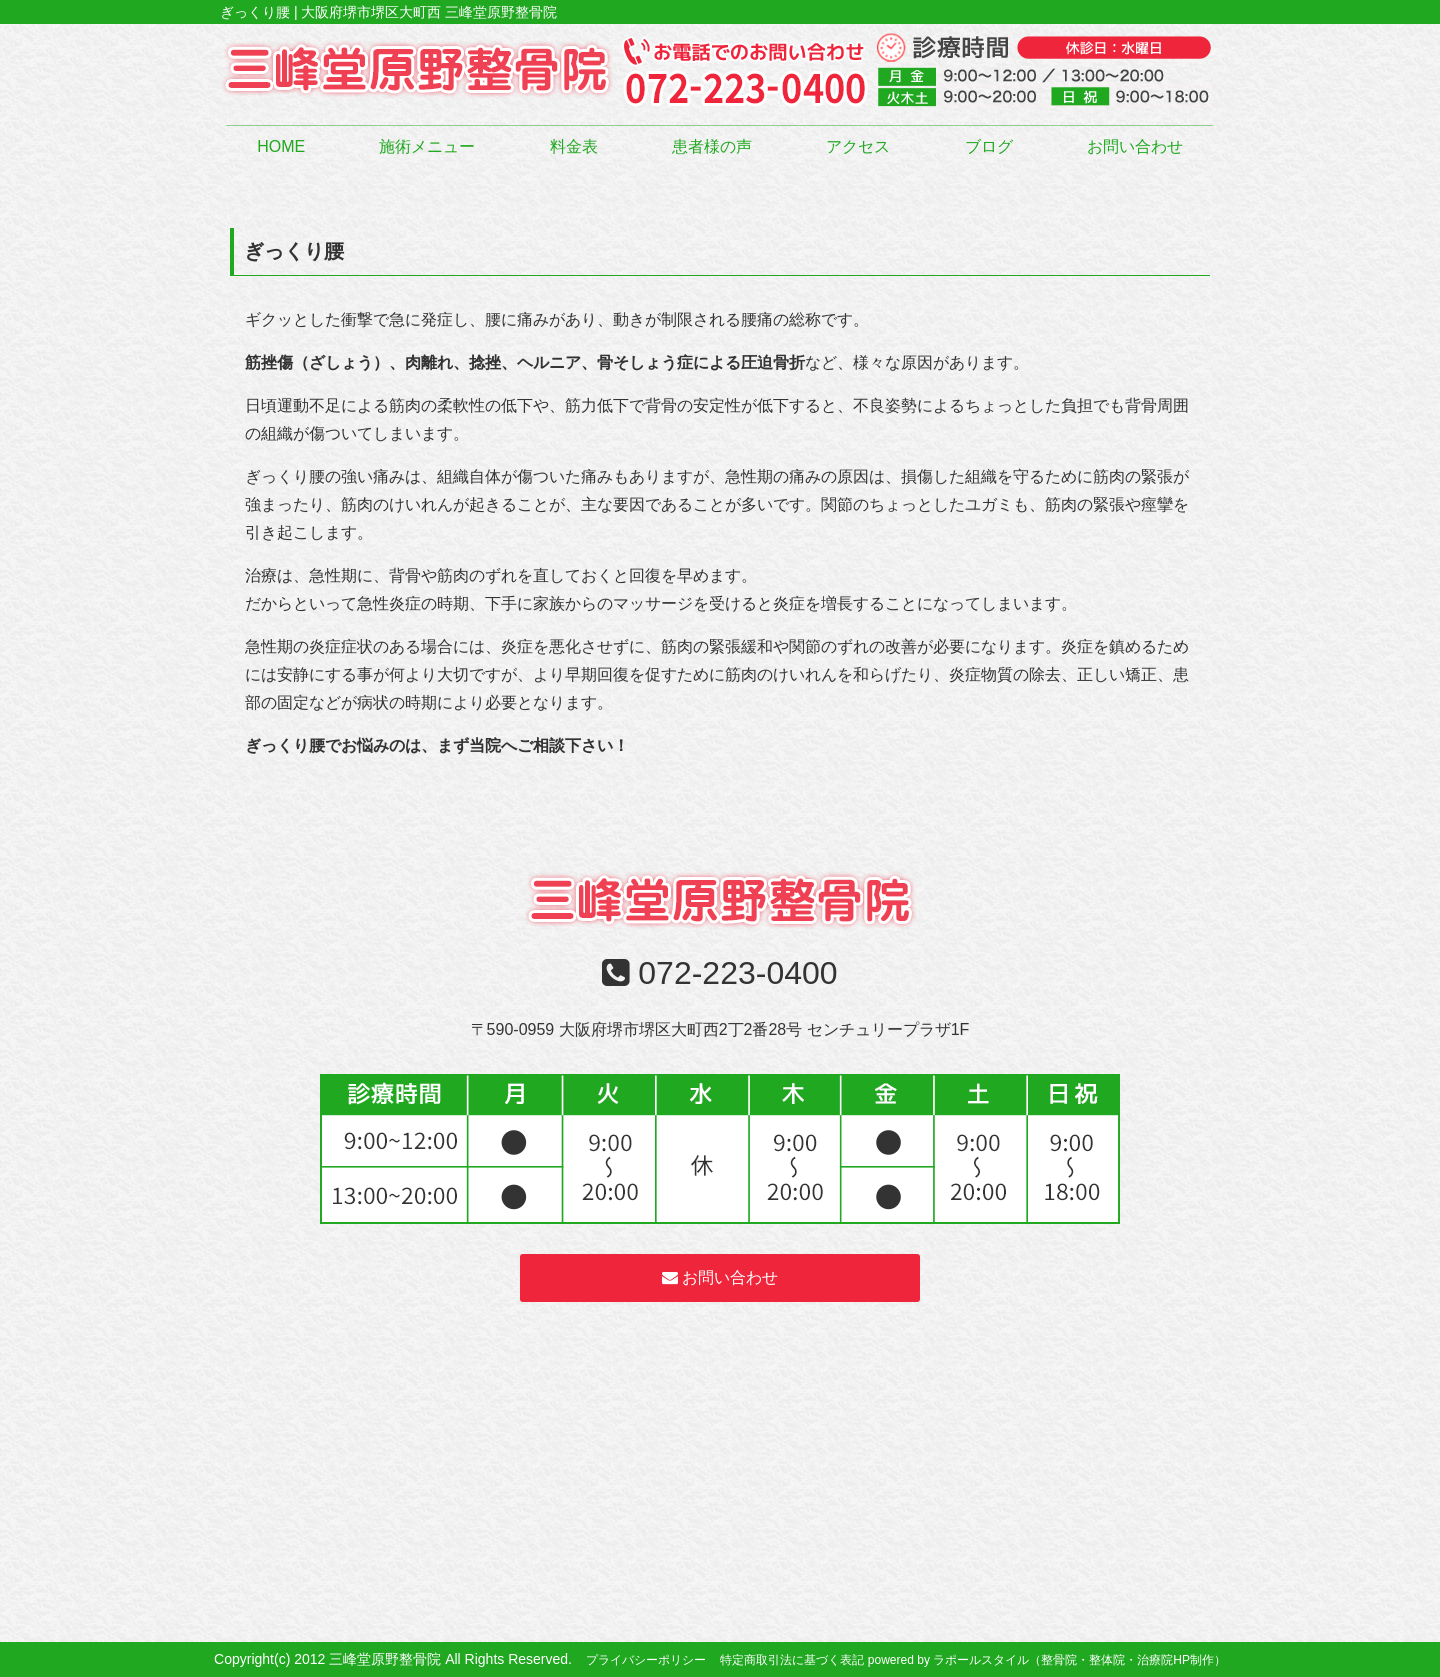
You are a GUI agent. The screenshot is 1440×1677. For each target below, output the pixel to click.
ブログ (989, 146)
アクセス (858, 146)
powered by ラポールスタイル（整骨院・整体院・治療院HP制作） (1047, 1660)
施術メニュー (427, 146)
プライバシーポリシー (646, 1660)
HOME (281, 146)
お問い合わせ (1135, 146)
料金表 (574, 146)
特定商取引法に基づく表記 (792, 1660)
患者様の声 (712, 146)
